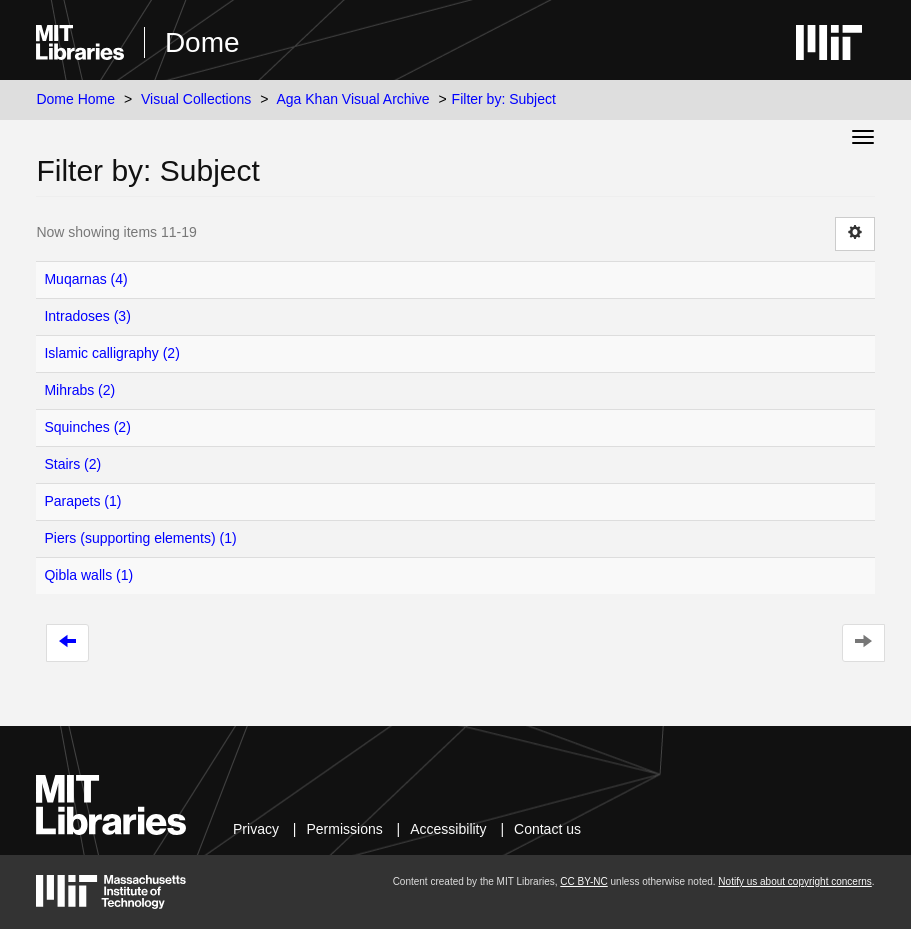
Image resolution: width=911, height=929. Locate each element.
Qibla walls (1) (88, 575)
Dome (202, 42)
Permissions (344, 829)
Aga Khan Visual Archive (352, 99)
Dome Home (75, 99)
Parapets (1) (82, 501)
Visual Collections (196, 99)
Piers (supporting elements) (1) (140, 538)
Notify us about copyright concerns (794, 881)
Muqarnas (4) (85, 279)
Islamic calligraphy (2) (111, 353)
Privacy (256, 829)
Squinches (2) (87, 427)
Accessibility (448, 829)
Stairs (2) (72, 464)
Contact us (547, 829)
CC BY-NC (583, 881)
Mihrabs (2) (79, 390)
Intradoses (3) (87, 316)
